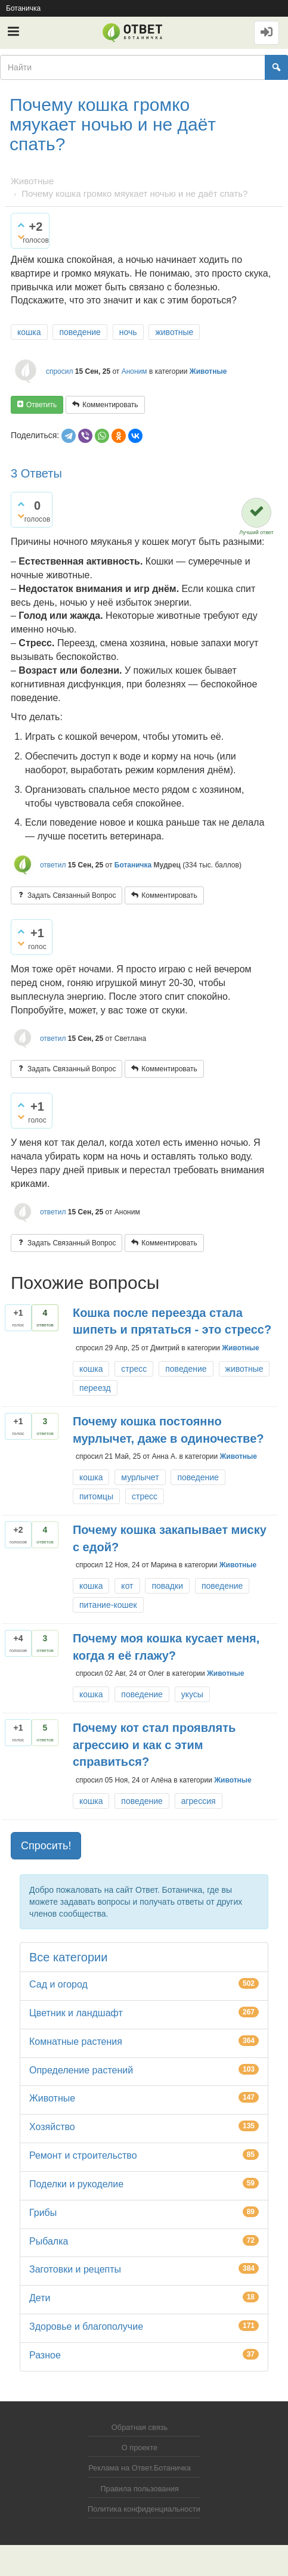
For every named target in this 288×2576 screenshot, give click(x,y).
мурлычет (140, 1477)
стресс (134, 1369)
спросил (59, 371)
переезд (95, 1388)
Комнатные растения (75, 2041)
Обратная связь (140, 2427)
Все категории (68, 1957)
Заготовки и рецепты (75, 2269)
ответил (53, 865)
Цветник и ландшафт (76, 2013)
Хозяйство (52, 2127)
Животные (208, 371)
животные (174, 332)
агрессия (198, 1801)
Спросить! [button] (46, 1846)
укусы (192, 1694)
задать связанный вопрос (71, 895)
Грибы (43, 2213)
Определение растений (81, 2070)
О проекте (139, 2447)
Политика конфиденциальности (144, 2508)
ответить (41, 405)
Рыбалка (48, 2241)
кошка (29, 332)
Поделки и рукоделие (76, 2184)
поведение (79, 332)
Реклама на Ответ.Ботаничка (139, 2467)
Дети (39, 2298)
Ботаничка (23, 8)
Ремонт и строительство (83, 2155)
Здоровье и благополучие (86, 2326)
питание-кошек (108, 1605)
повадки (167, 1586)
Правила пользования (139, 2488)
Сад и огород (58, 1984)
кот (127, 1586)
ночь (128, 332)
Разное (45, 2355)
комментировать (110, 405)
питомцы (96, 1496)
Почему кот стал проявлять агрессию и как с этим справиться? (154, 1744)
